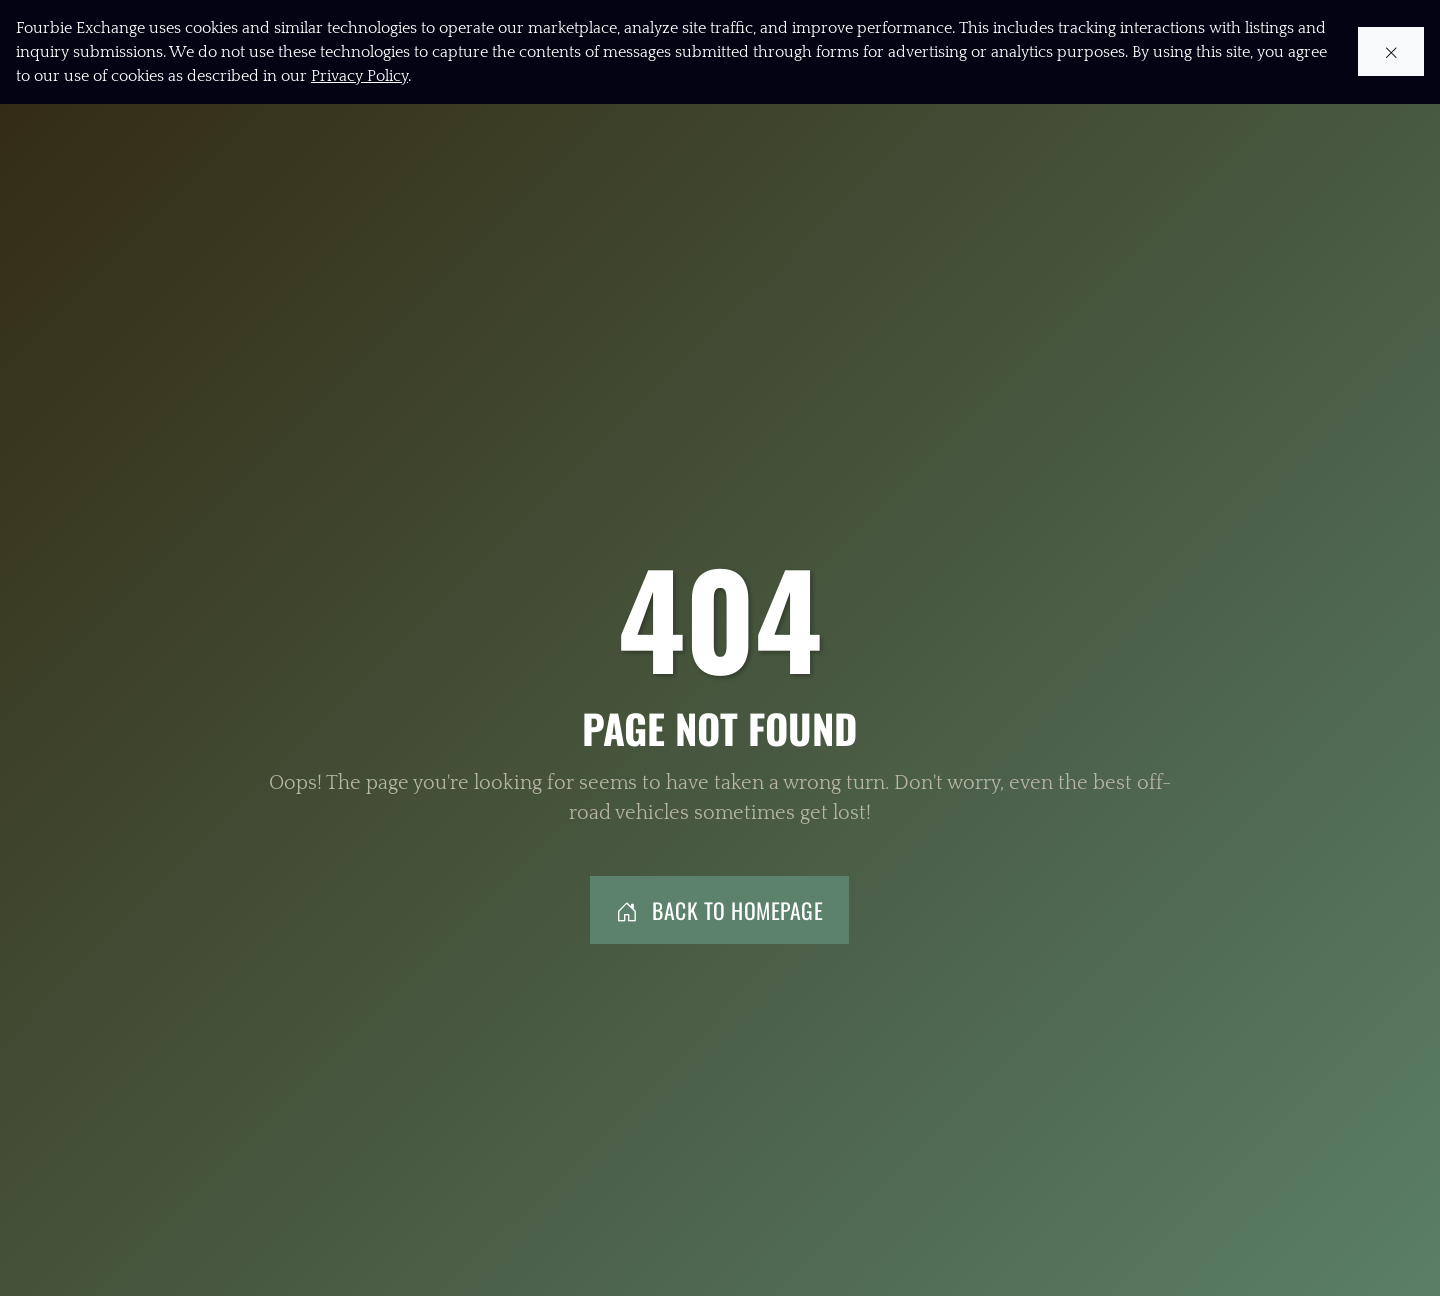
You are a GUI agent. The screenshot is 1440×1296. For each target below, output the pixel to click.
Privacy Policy (359, 76)
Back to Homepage (720, 910)
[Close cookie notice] (1391, 52)
